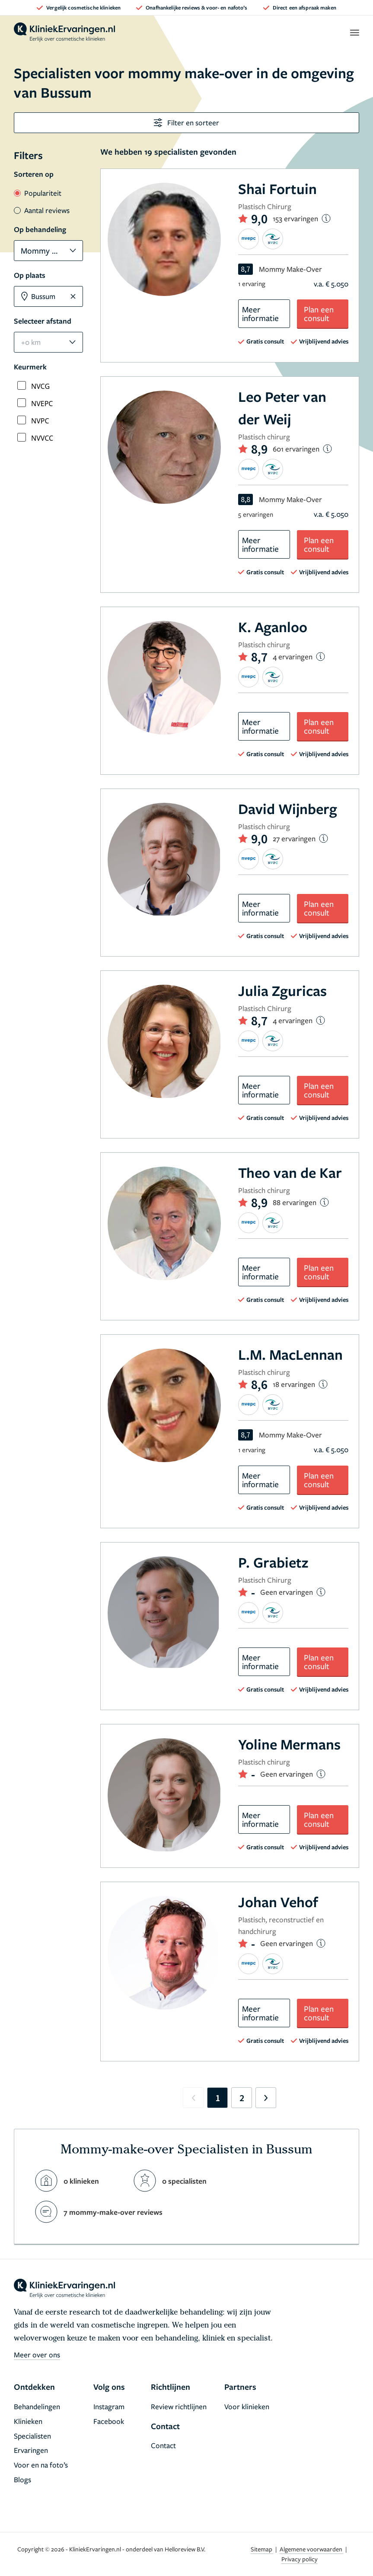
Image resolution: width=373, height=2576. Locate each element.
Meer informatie (260, 313)
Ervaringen (31, 2450)
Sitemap (262, 2549)
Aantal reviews (42, 210)
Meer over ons (37, 2355)
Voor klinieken (246, 2406)
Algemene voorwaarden (312, 2549)
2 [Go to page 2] (241, 2098)
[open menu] (354, 32)
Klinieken (28, 2421)
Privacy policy (299, 2559)
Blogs (22, 2479)
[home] (64, 32)
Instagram (108, 2406)
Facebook (108, 2421)
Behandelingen (37, 2406)
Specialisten (32, 2436)
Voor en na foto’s (41, 2465)
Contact (163, 2445)
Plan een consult (319, 313)
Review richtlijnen (179, 2406)
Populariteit (37, 193)
